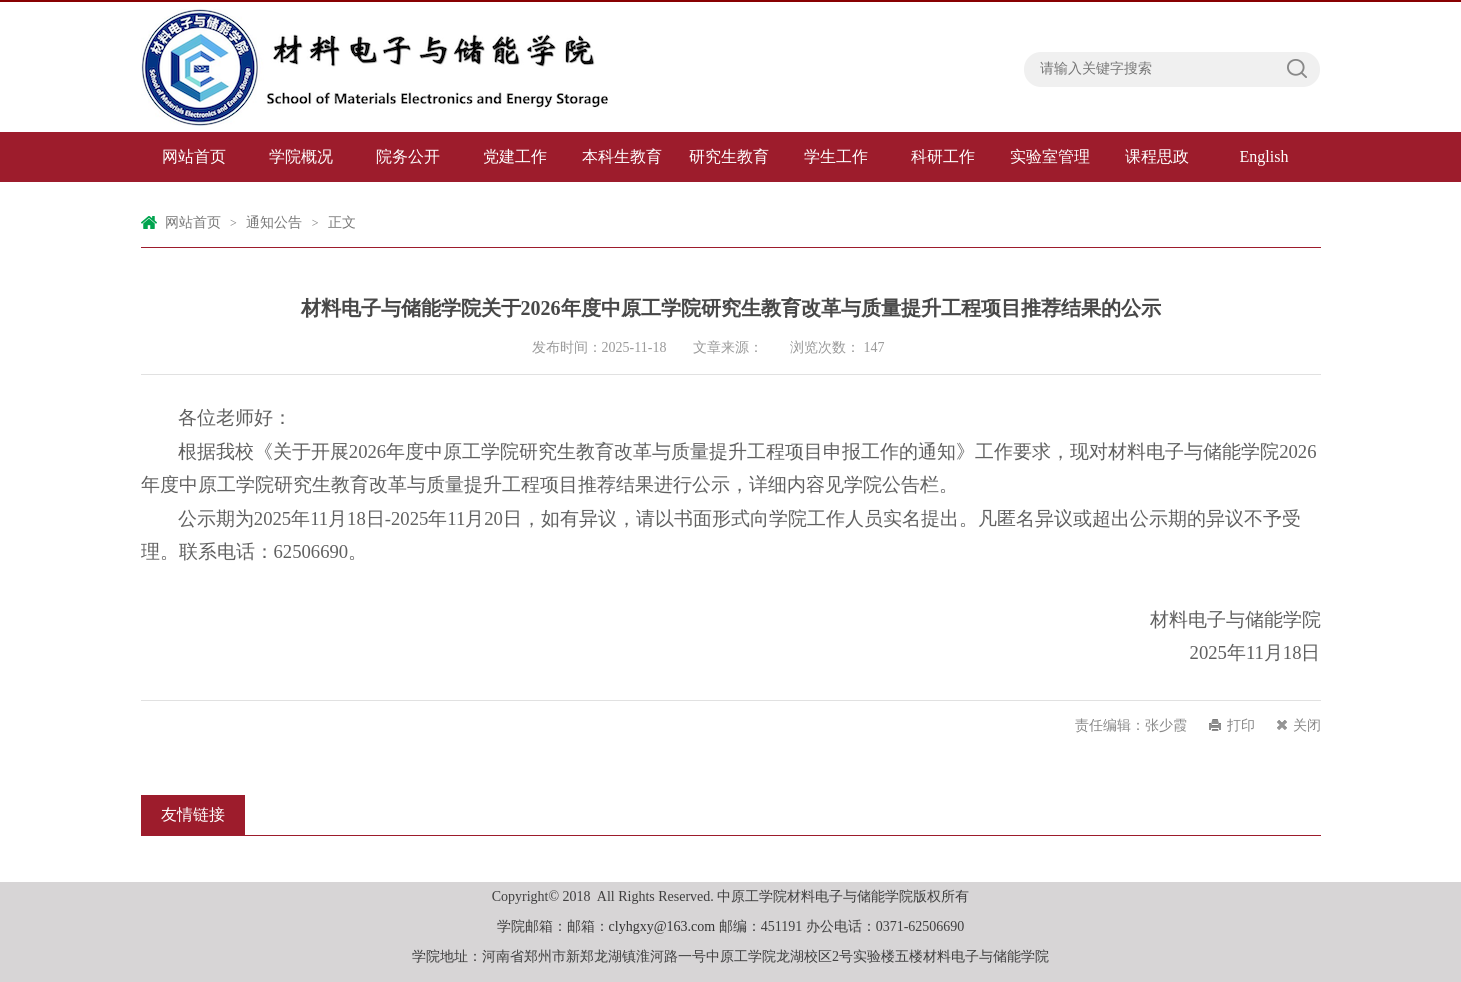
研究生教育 (729, 156)
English (1264, 156)
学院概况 (301, 156)
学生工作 (836, 156)
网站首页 (194, 156)
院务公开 (408, 156)
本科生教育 (622, 156)
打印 (1241, 725)
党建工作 (515, 156)
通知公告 (274, 222)
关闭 (1307, 725)
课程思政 (1157, 156)
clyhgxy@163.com (662, 926)
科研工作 (943, 156)
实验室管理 (1050, 156)
